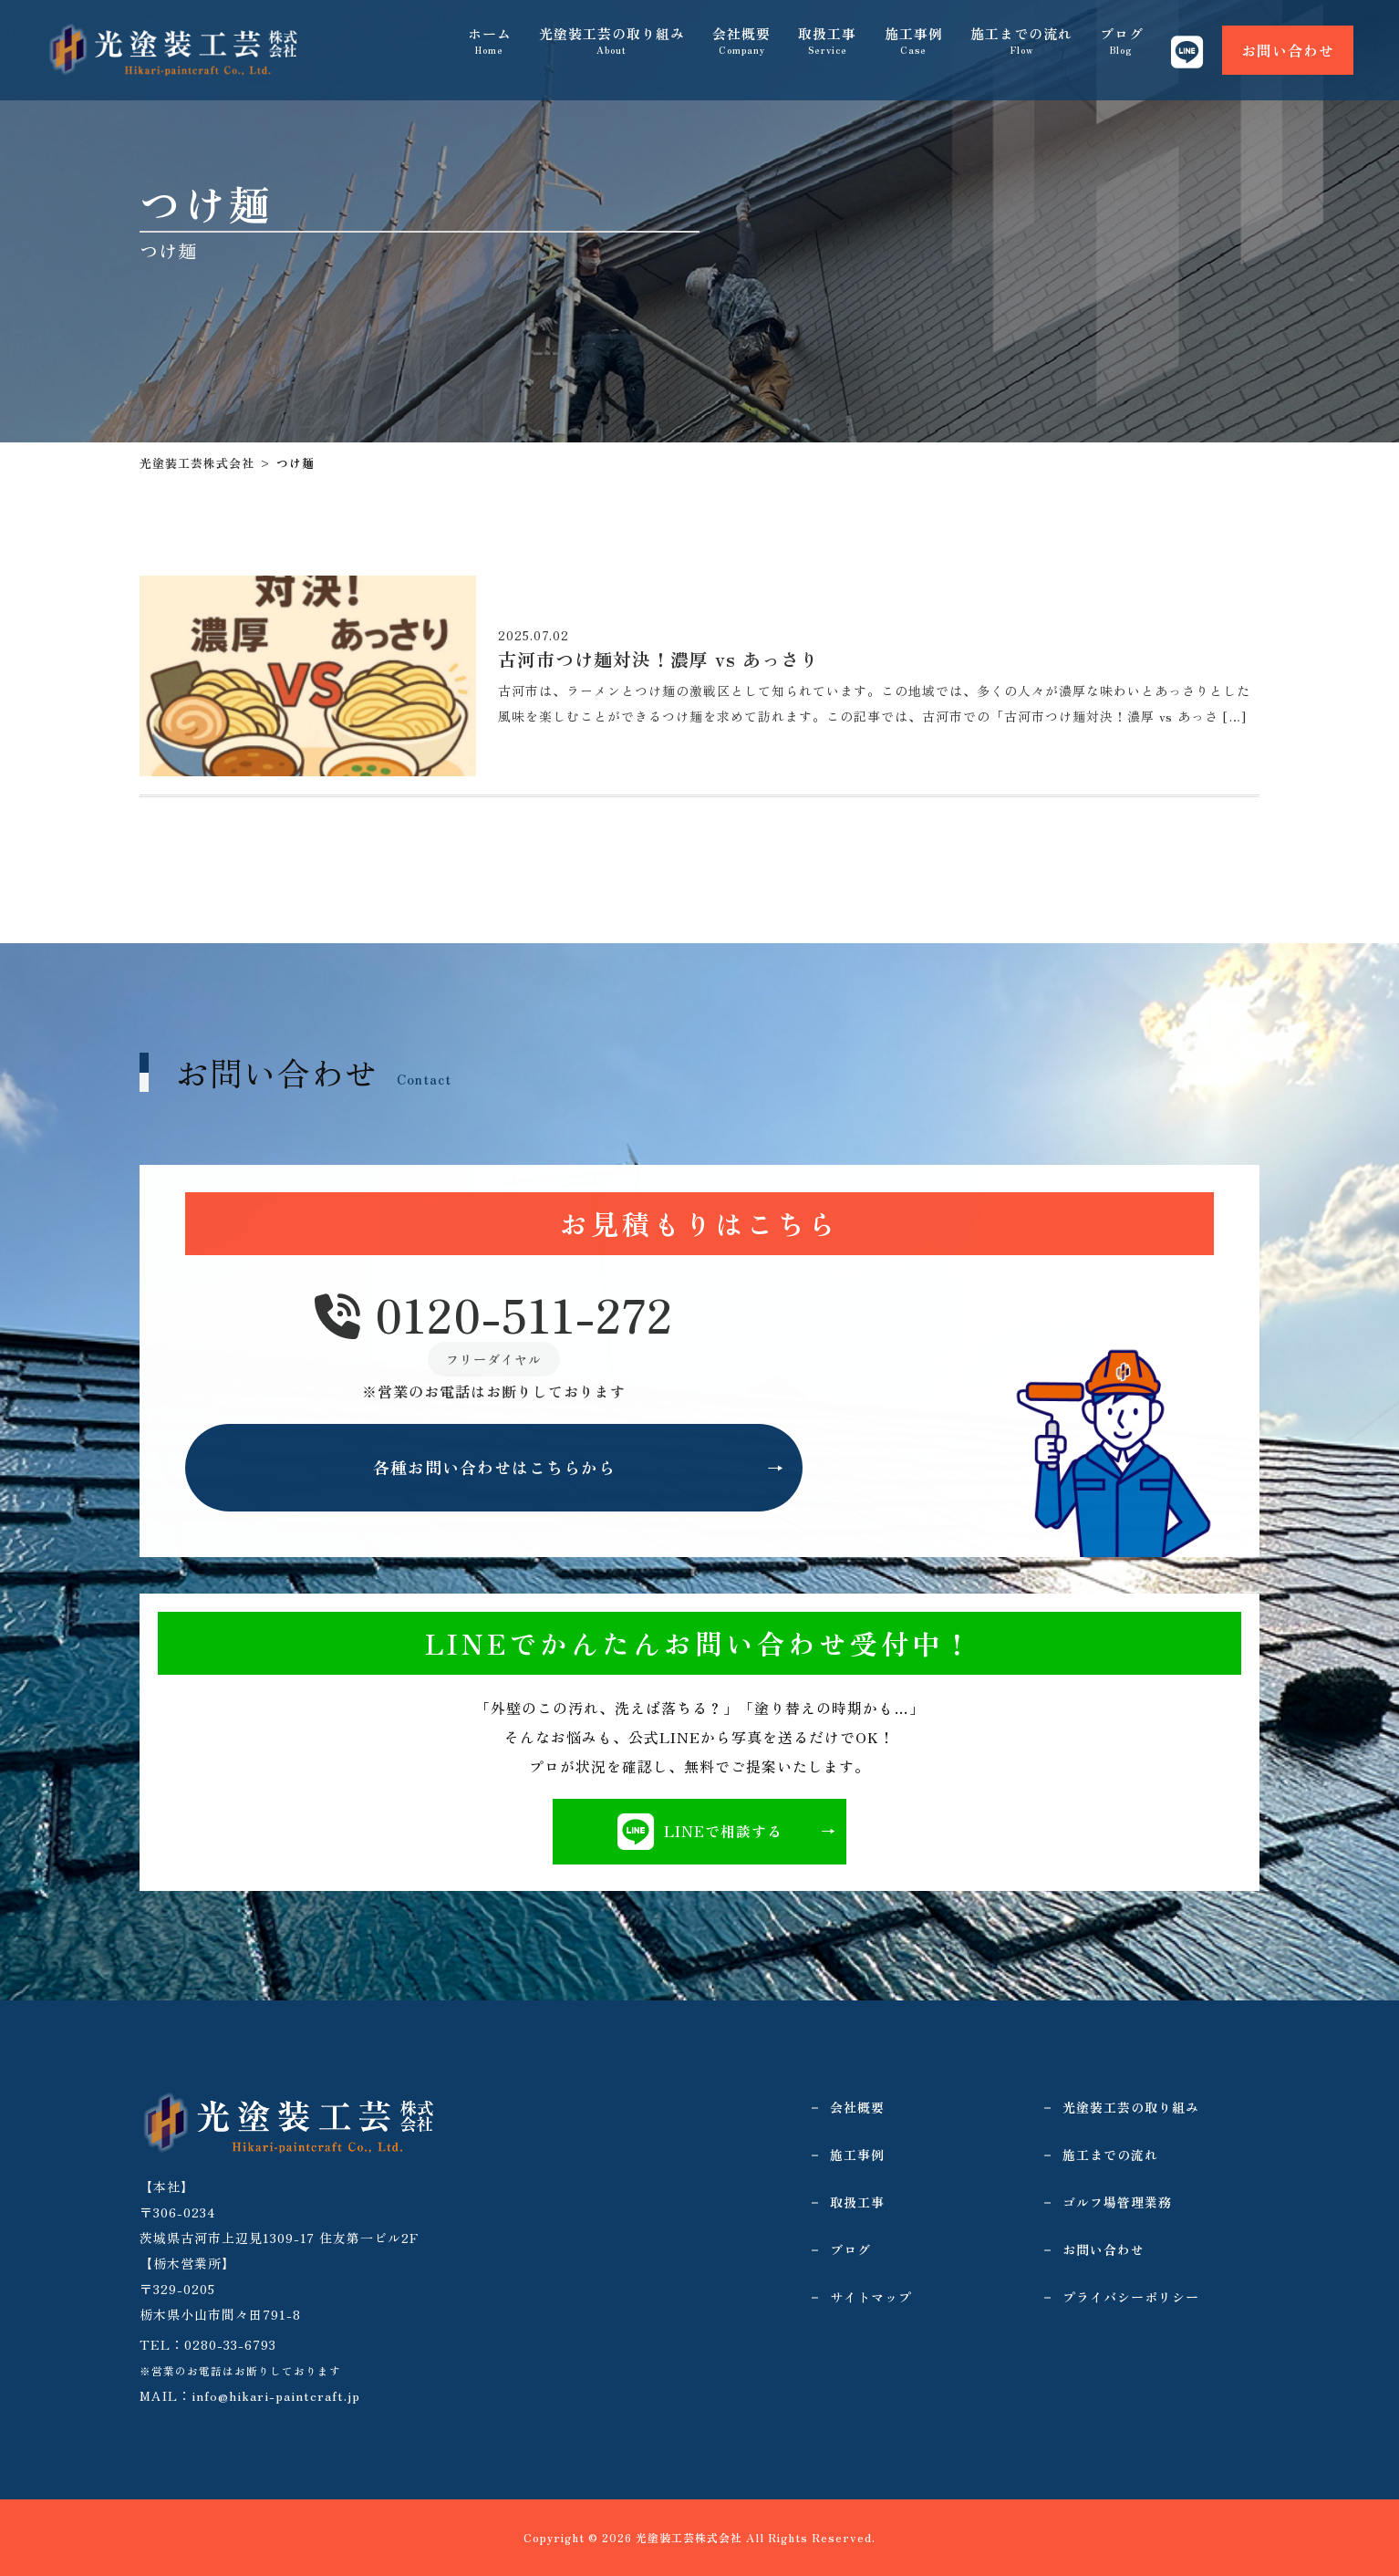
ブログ (1122, 46)
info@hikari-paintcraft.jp (276, 2395)
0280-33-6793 (230, 2344)
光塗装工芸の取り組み (613, 46)
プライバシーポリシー (1130, 2297)
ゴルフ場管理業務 (1117, 2202)
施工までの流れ (1021, 46)
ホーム (491, 46)
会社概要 (742, 46)
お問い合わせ (1287, 46)
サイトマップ (871, 2297)
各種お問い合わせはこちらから (494, 1468)
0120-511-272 (494, 1316)
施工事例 (914, 46)
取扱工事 (828, 46)
